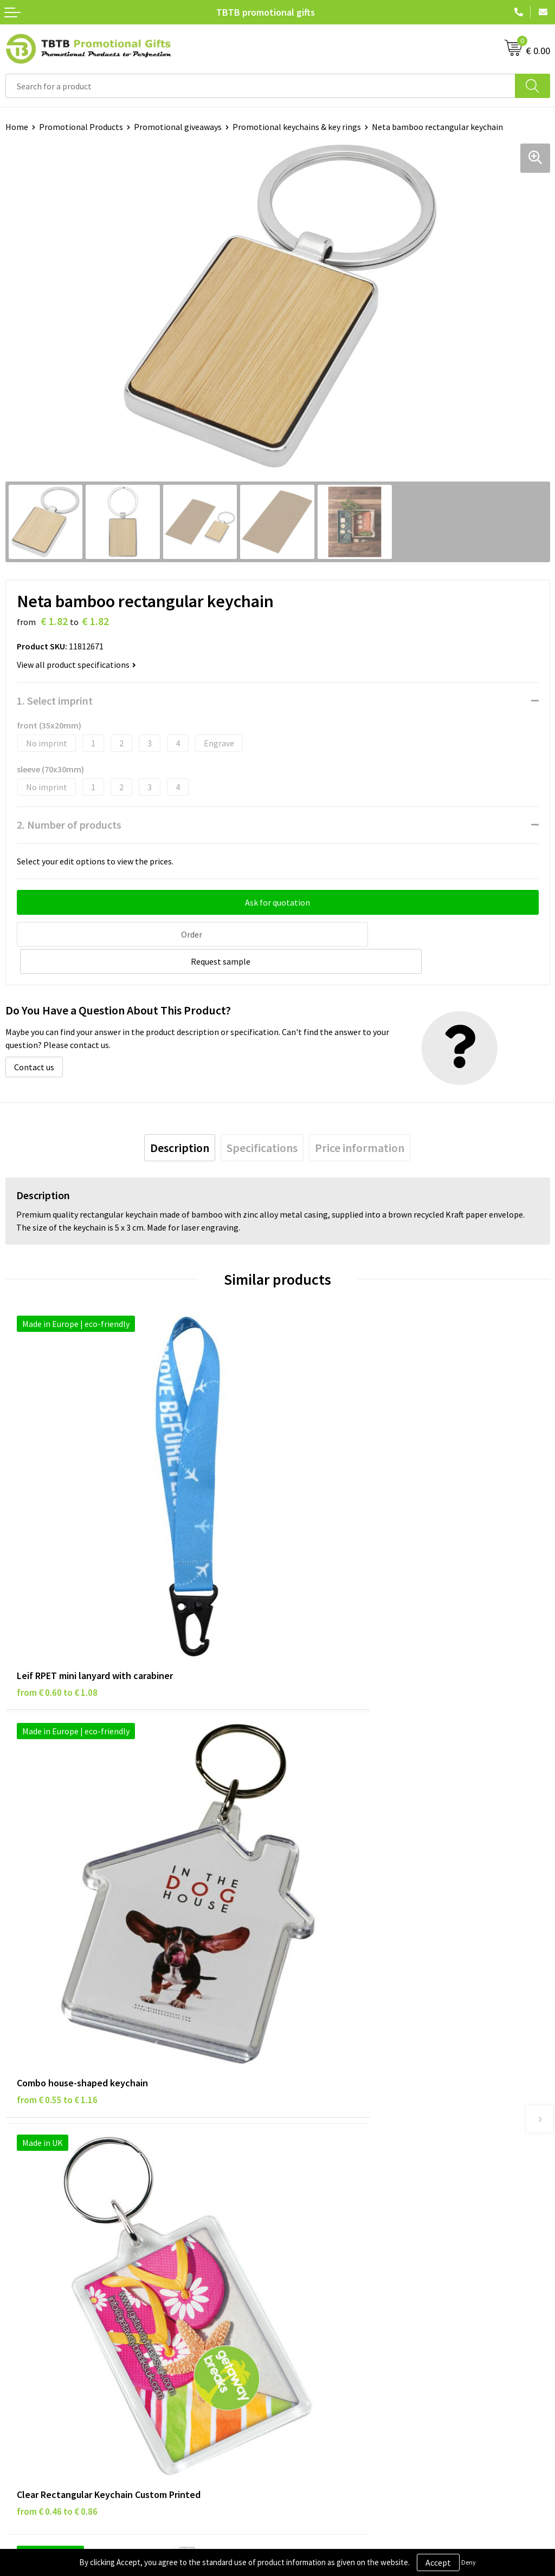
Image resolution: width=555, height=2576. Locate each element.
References (304, 2286)
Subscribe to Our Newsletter (58, 2336)
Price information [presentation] (359, 1119)
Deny (468, 2562)
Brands (18, 2253)
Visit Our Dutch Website (326, 2303)
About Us (300, 2253)
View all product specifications (76, 664)
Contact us (34, 1038)
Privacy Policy (30, 2270)
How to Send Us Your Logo (330, 2162)
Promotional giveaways (178, 126)
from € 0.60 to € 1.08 (57, 1571)
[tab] (179, 1119)
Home (16, 126)
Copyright (24, 2319)
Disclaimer (25, 2286)
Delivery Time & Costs (323, 2096)
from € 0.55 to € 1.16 (329, 1571)
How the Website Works (327, 2113)
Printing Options (314, 2129)
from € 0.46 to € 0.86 (57, 1890)
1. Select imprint (55, 700)
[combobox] (260, 86)
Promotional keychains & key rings (297, 126)
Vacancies (301, 2270)
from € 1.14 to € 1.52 (329, 1890)
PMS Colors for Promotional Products (353, 2146)
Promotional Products (81, 126)
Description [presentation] (179, 1119)
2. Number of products (69, 824)
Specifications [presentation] (262, 1119)
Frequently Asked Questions (334, 2080)
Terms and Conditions (46, 2303)
